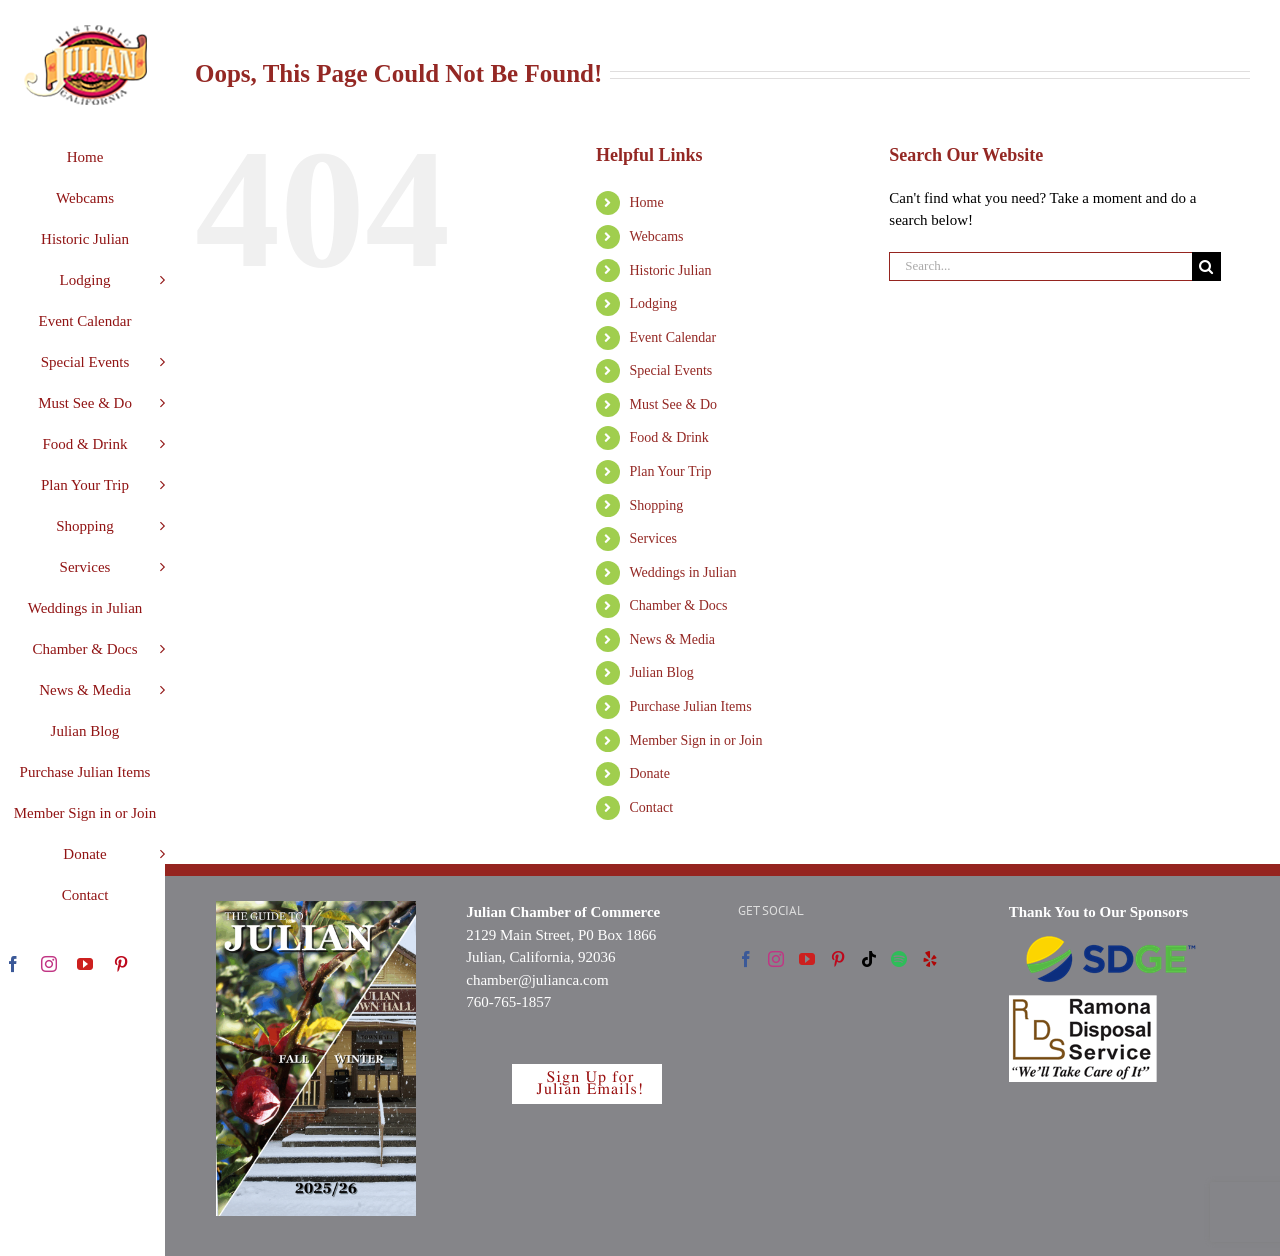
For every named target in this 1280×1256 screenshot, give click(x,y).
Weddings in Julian (683, 572)
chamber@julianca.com (537, 980)
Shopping (657, 505)
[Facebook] (746, 959)
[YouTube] (807, 959)
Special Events (671, 370)
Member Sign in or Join (696, 740)
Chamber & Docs (679, 605)
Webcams (657, 236)
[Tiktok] (869, 959)
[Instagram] (776, 959)
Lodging (653, 303)
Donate (650, 773)
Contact (652, 807)
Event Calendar (673, 337)
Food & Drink (669, 437)
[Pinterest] (838, 959)
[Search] (1206, 266)
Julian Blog (662, 672)
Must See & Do (674, 404)
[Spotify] (899, 959)
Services (653, 538)
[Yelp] (930, 959)
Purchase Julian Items (691, 706)
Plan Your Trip (671, 471)
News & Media (673, 639)
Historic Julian (671, 270)
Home (647, 202)
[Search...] (1040, 266)
